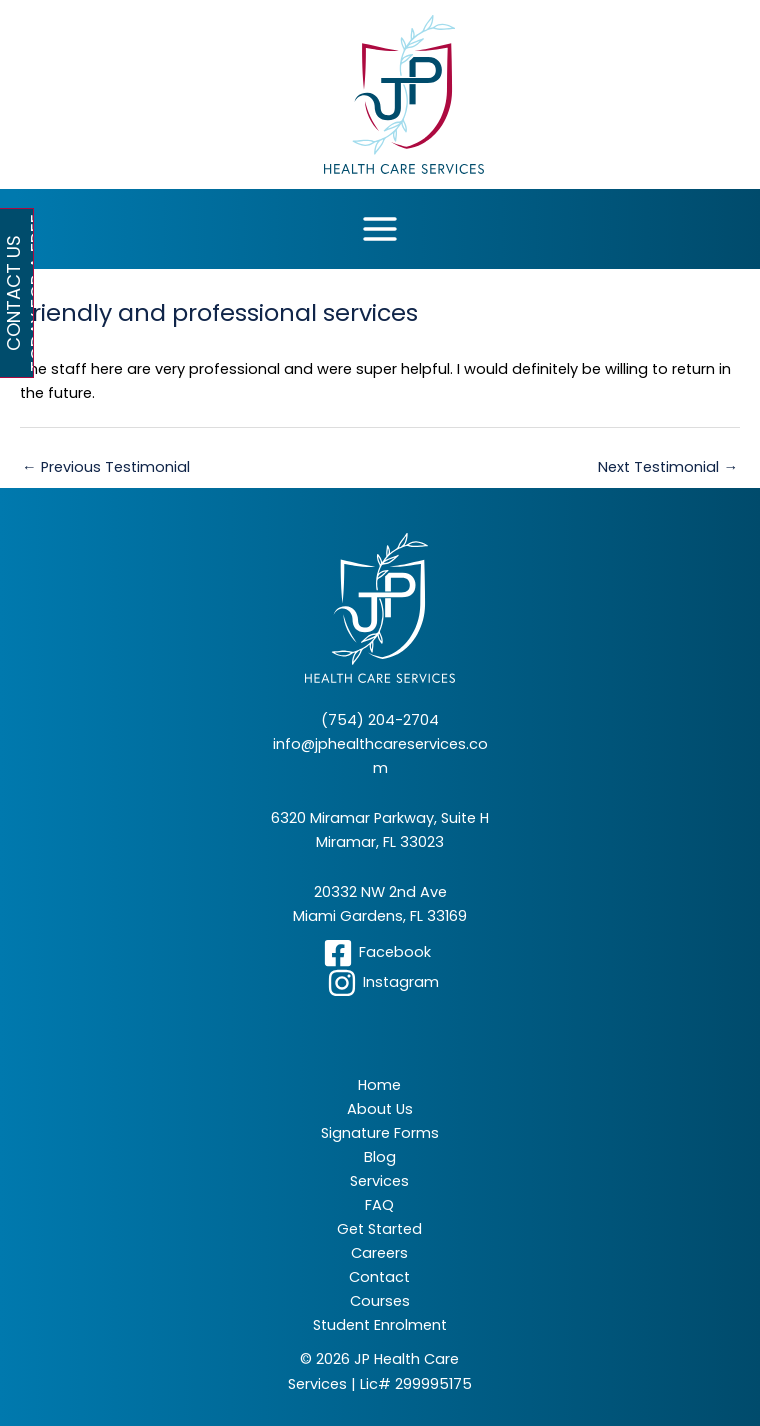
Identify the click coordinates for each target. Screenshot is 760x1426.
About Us (380, 1109)
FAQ (379, 1205)
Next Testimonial (668, 467)
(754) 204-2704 (380, 720)
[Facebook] (377, 953)
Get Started (379, 1229)
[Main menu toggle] (380, 229)
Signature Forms (380, 1133)
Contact (379, 1277)
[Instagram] (383, 983)
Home (379, 1085)
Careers (379, 1253)
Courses (380, 1301)
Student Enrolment (380, 1325)
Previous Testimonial (106, 467)
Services (379, 1181)
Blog (380, 1157)
